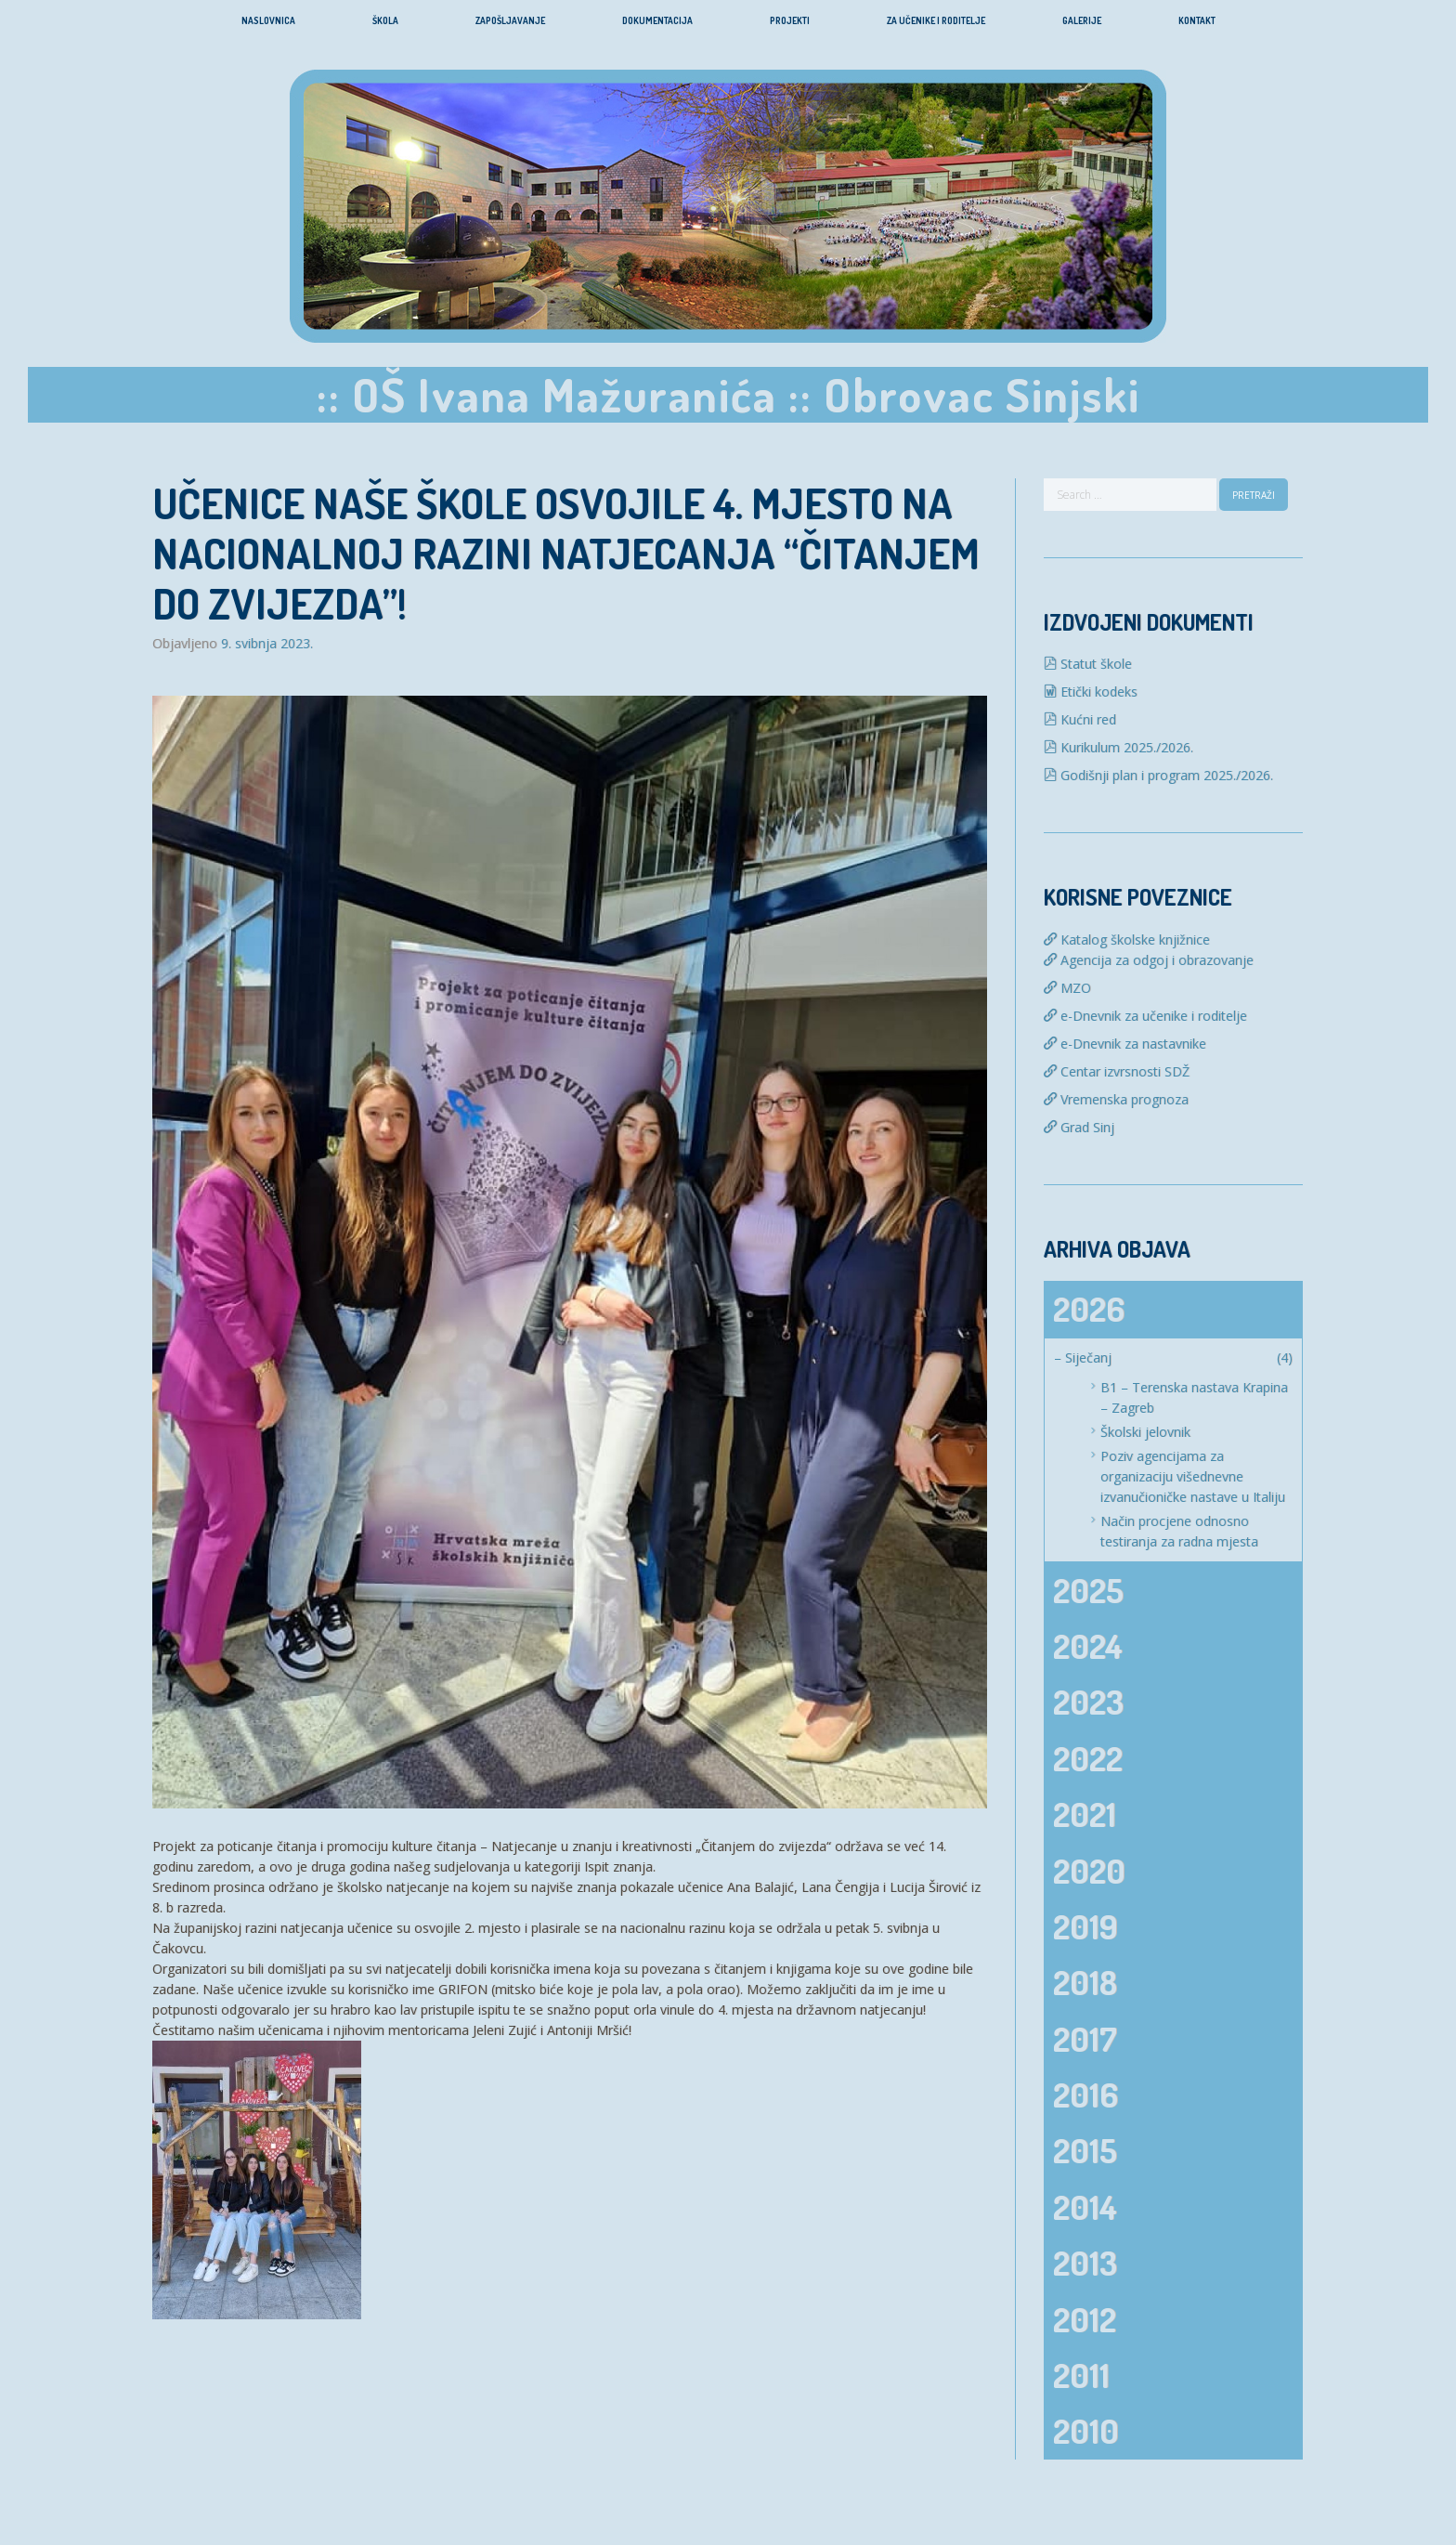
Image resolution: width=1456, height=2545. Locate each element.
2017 (1085, 2038)
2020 (1089, 1870)
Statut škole (1088, 663)
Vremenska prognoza (1116, 1099)
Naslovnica (268, 20)
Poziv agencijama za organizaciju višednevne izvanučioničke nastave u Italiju (1192, 1476)
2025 (1088, 1590)
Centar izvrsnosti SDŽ (1117, 1071)
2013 (1085, 2262)
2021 (1084, 1814)
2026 (1088, 1308)
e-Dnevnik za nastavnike (1125, 1043)
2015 (1085, 2150)
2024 (1088, 1646)
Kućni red (1080, 719)
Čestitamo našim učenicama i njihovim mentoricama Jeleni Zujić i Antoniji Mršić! (391, 2030)
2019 (1085, 1926)
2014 (1085, 2207)
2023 (1088, 1701)
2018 (1085, 1982)
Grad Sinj (1079, 1127)
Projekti (790, 20)
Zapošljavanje (510, 20)
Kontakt (1197, 20)
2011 (1081, 2375)
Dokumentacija (657, 20)
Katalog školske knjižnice (1127, 939)
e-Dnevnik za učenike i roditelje (1145, 1016)
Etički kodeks (1091, 691)
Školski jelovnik (1145, 1432)
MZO (1067, 988)
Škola (385, 20)
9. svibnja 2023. (267, 643)
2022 (1088, 1758)
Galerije (1081, 20)
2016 (1085, 2094)
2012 (1084, 2319)
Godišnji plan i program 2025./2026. (1158, 775)
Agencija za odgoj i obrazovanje (1149, 960)
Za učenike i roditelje (936, 20)
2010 (1086, 2430)
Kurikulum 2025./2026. (1118, 747)
